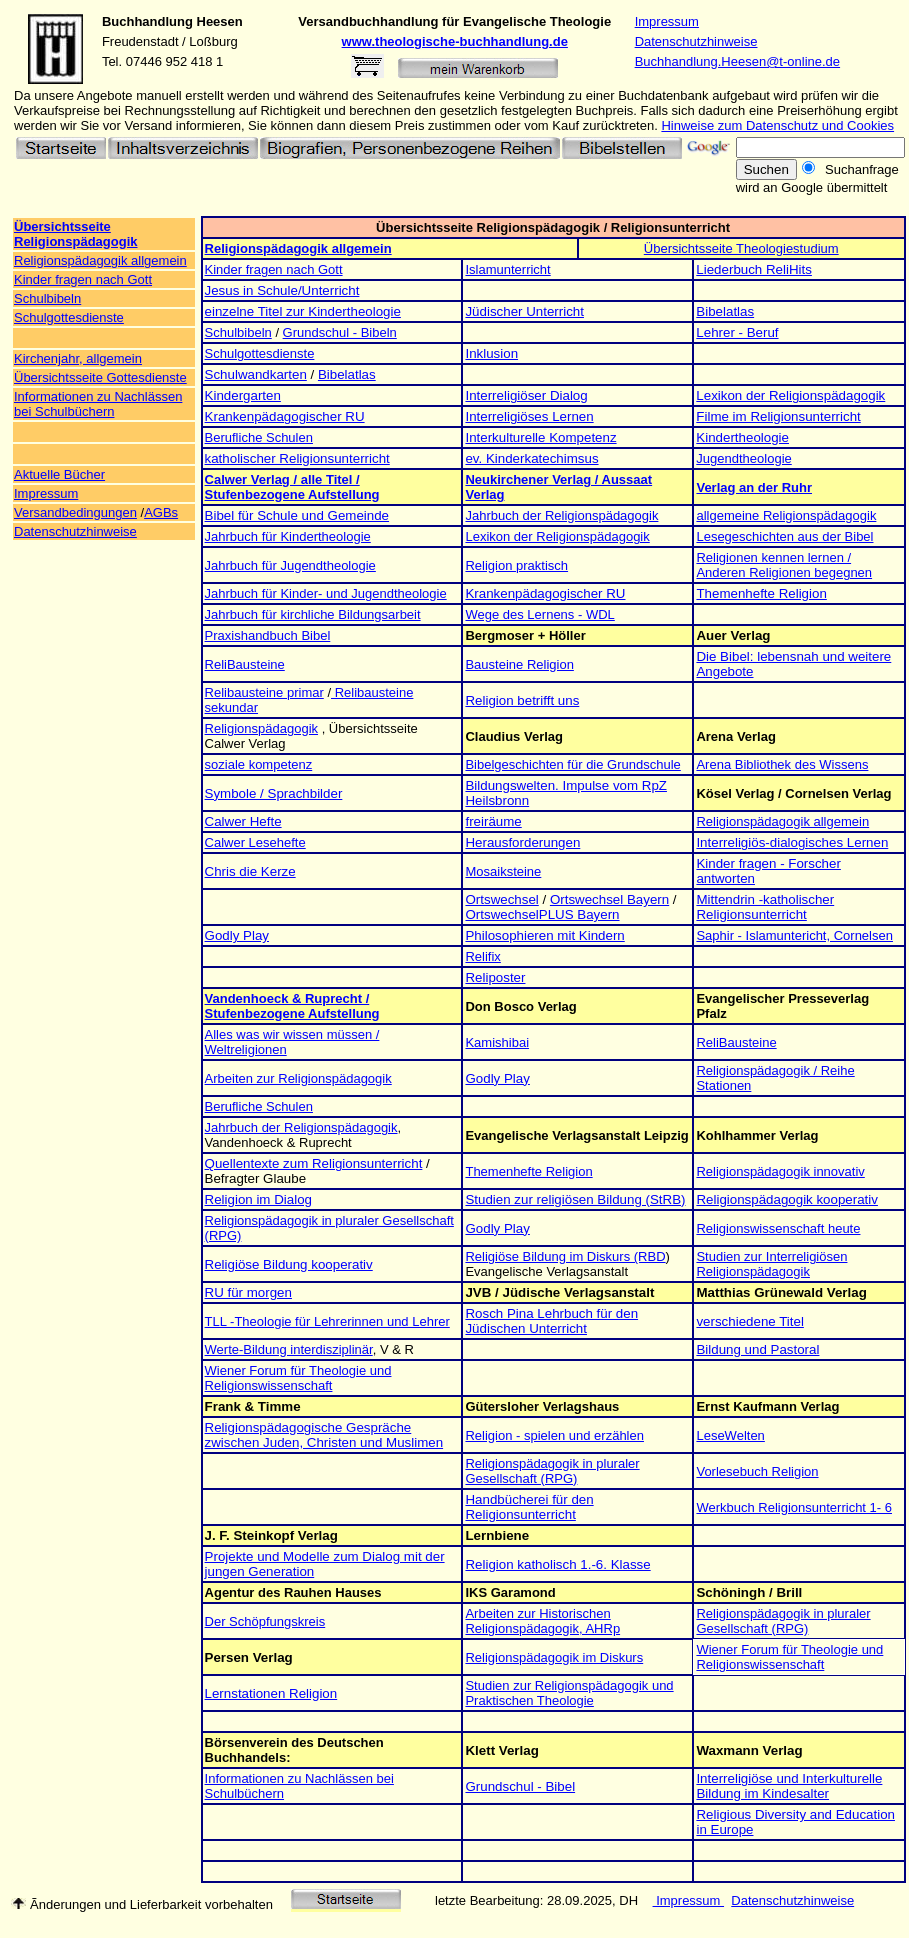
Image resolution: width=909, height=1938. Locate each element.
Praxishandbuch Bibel (268, 635)
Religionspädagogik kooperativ (787, 1199)
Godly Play (237, 935)
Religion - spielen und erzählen (554, 1435)
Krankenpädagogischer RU (285, 416)
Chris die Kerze (250, 871)
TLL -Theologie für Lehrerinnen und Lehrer (327, 1321)
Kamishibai (497, 1042)
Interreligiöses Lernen (529, 416)
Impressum (667, 21)
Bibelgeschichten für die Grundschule (572, 764)
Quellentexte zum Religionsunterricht (314, 1163)
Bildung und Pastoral (757, 1349)
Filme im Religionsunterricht (778, 416)
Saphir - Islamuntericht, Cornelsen (794, 935)
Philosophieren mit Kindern (544, 935)
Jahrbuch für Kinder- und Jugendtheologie (326, 593)
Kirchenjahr (46, 358)
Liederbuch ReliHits (754, 269)
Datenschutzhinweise (696, 41)
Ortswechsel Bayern (609, 899)
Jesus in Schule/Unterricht (282, 290)
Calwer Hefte (243, 821)
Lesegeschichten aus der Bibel (784, 536)
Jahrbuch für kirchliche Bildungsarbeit (313, 614)
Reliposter (495, 977)
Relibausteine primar (264, 692)
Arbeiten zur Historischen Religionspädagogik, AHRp (542, 1621)
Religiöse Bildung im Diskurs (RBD (565, 1256)
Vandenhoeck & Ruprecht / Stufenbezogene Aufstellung (292, 1006)
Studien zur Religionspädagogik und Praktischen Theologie (569, 1693)
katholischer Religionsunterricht (297, 458)
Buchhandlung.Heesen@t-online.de (737, 61)
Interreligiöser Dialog (526, 395)
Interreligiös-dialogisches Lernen (792, 842)
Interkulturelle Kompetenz (540, 437)
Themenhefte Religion (761, 593)
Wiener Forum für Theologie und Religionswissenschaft (298, 1378)
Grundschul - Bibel (520, 1786)
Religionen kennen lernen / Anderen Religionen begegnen (784, 565)
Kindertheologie (742, 437)
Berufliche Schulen (259, 437)
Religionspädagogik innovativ (780, 1171)
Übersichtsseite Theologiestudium (741, 248)
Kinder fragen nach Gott (83, 279)
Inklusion (491, 353)
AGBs (161, 512)
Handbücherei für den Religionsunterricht (529, 1507)
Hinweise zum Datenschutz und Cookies (777, 125)
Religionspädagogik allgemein (100, 260)
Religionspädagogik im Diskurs (554, 1657)
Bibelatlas (725, 311)
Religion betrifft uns (522, 700)
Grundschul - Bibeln (340, 332)
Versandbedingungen (75, 512)
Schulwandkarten (256, 374)
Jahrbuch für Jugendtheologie (290, 565)
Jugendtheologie (743, 458)
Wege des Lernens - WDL (539, 614)
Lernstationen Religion (271, 1693)
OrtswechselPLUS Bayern (542, 914)
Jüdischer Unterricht (524, 311)
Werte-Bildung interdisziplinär (289, 1349)
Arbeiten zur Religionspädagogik (298, 1078)
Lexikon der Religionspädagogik (790, 395)
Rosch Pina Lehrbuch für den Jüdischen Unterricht (551, 1321)
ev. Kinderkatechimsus (531, 458)
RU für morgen (248, 1292)
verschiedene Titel (749, 1321)
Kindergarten (243, 395)
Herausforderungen (522, 842)
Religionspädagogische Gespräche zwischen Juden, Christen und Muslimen (324, 1435)
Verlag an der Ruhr (754, 487)
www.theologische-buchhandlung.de (455, 41)
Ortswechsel (501, 899)
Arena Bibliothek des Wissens (782, 764)
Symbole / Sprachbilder (274, 793)
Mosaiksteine (503, 871)
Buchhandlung (147, 21)
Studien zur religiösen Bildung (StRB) (575, 1199)
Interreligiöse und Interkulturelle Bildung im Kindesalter (789, 1786)
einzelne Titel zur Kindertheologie (303, 311)
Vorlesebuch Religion (757, 1471)
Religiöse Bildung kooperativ (289, 1264)
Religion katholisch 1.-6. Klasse (557, 1564)
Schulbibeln (47, 298)
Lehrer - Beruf (737, 332)
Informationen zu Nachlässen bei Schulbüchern (98, 404)
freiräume (493, 821)
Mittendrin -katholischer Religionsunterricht (765, 907)
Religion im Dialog (258, 1199)
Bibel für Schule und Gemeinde (297, 515)
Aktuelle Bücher (59, 474)
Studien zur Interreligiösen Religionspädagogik (771, 1264)
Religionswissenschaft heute (778, 1228)
